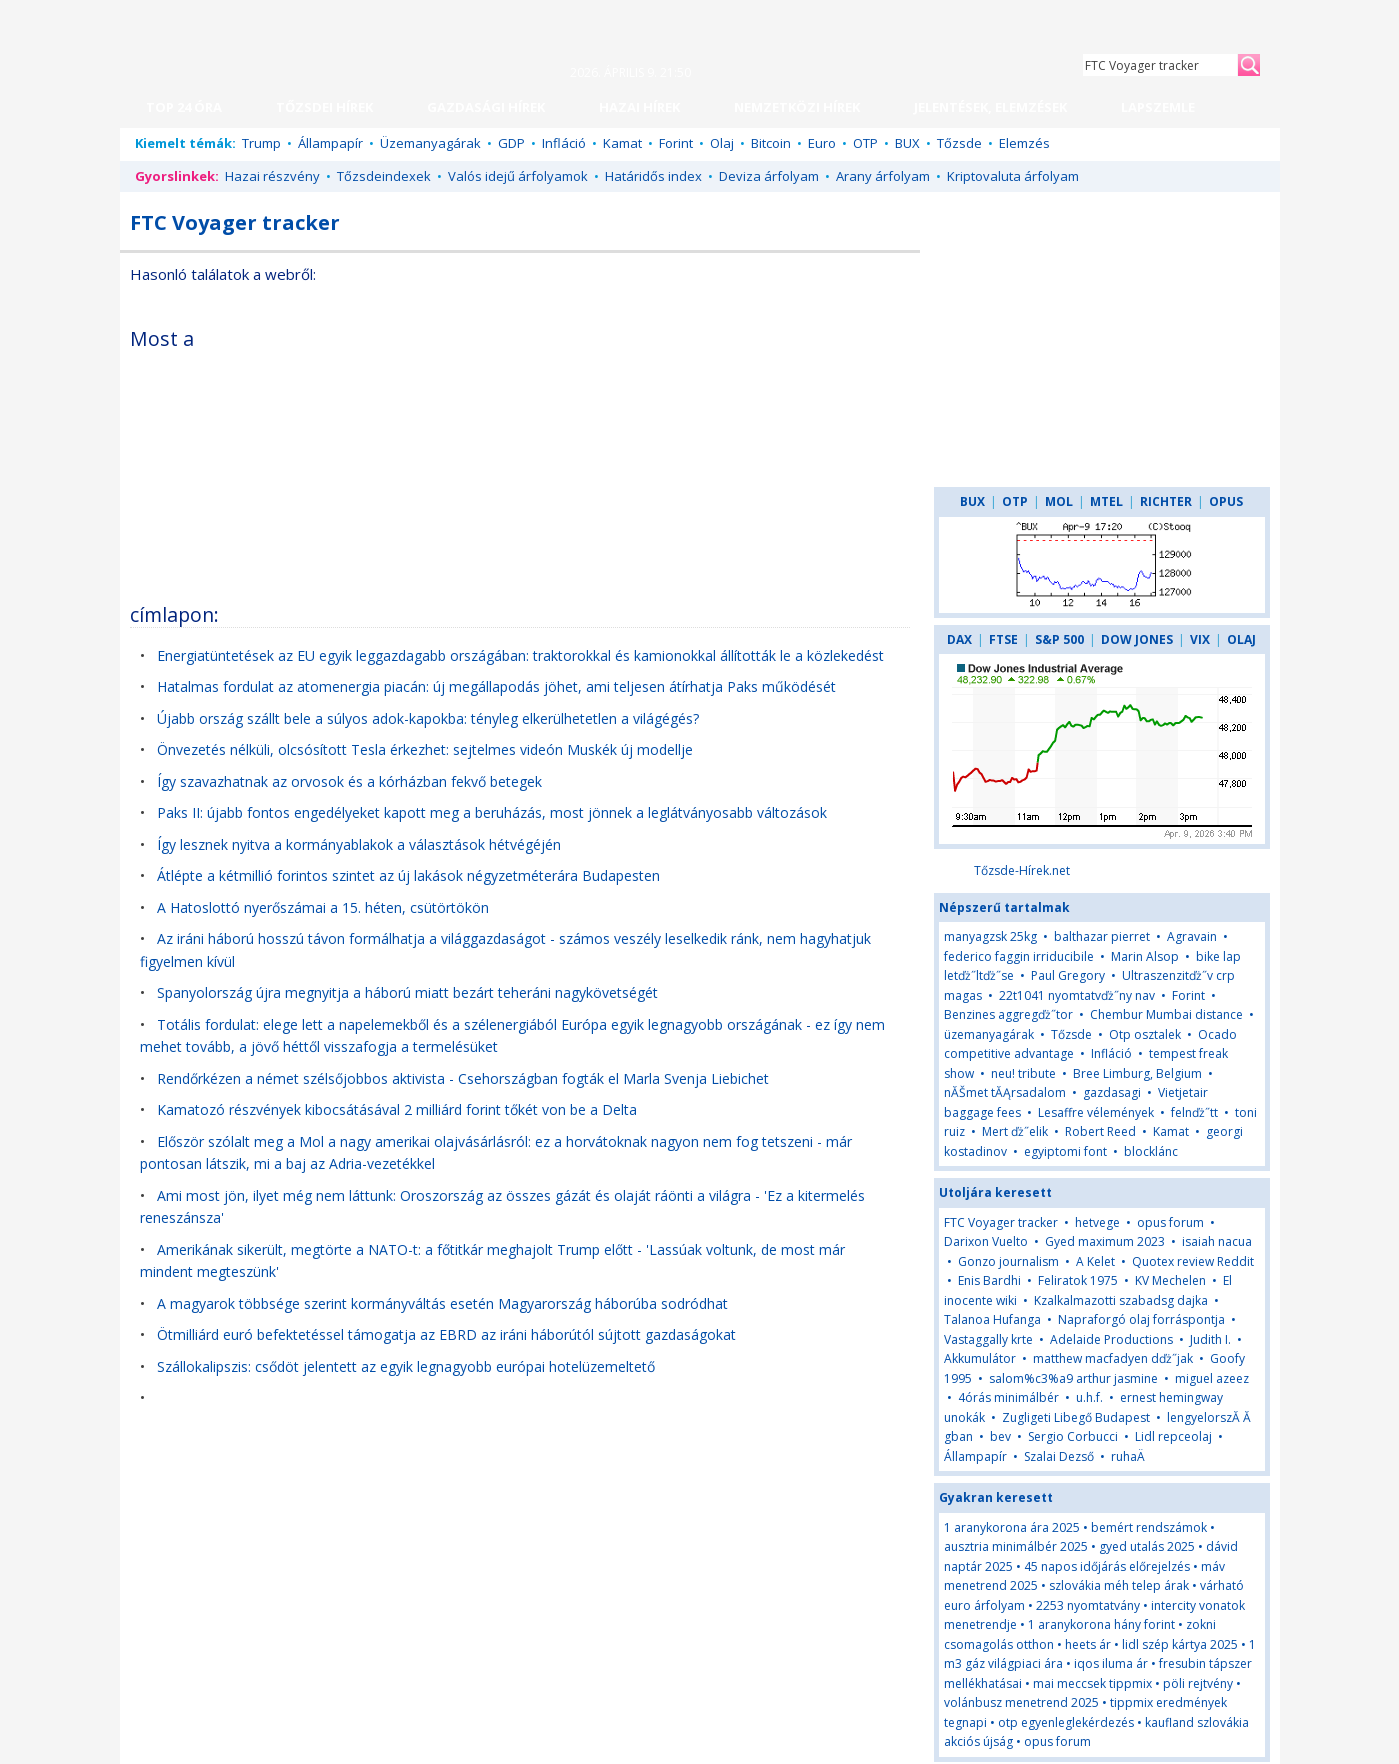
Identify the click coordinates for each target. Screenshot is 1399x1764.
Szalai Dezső (1059, 1456)
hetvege (1097, 1222)
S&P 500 (1059, 639)
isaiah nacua (1217, 1241)
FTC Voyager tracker (1001, 1222)
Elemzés (1024, 143)
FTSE (1003, 639)
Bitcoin (771, 143)
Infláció (564, 143)
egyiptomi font (1065, 1151)
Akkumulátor (980, 1358)
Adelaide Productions (1111, 1339)
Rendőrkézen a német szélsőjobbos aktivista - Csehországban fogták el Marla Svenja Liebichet (463, 1078)
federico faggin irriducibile (1019, 956)
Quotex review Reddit (1193, 1261)
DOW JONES (1137, 639)
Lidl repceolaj (1173, 1436)
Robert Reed (1100, 1131)
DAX (959, 639)
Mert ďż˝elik (1015, 1131)
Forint (676, 143)
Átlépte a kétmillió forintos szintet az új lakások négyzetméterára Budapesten (408, 875)
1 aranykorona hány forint (1101, 1624)
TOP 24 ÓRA (184, 107)
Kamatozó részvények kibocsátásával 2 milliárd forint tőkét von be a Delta (397, 1109)
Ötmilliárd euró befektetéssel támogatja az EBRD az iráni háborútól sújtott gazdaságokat (446, 1334)
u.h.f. (1089, 1397)
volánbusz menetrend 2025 (1021, 1702)
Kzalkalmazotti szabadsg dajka (1121, 1300)
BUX (907, 143)
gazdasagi (1112, 1092)
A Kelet (1095, 1261)
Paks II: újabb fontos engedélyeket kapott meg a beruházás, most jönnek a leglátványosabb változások (492, 812)
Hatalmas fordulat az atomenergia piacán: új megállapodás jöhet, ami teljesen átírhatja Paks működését (496, 686)
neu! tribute (1023, 1073)
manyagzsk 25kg (990, 936)
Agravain (1192, 936)
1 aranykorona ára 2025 (1012, 1527)
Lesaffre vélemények (1096, 1112)
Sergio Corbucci (1073, 1436)
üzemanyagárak (989, 1034)
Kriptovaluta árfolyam (1013, 176)
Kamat (622, 143)
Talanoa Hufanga (992, 1319)
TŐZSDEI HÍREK (324, 107)
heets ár (1088, 1644)
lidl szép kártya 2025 (1180, 1644)
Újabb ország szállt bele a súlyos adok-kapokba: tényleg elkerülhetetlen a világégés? (428, 718)
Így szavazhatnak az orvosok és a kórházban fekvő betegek (349, 781)
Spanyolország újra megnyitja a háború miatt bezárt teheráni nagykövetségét (407, 992)
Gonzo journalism (1008, 1261)
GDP (511, 143)
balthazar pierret (1102, 936)
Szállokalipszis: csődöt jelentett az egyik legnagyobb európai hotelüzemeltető (406, 1366)
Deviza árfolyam (769, 176)
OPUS (1226, 501)
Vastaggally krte (988, 1339)
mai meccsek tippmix (1092, 1683)
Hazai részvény (272, 176)
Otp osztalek (1145, 1034)
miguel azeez (1212, 1378)
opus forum (1170, 1222)
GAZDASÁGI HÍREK (486, 107)
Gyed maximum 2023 (1105, 1241)
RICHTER (1166, 501)
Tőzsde (959, 143)
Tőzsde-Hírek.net (1022, 870)
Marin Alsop (1145, 956)
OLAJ (1241, 639)
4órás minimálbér (1008, 1397)
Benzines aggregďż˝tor (1008, 1014)
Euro (822, 143)
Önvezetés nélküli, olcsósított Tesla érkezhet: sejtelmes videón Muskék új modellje (425, 749)
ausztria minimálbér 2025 (1016, 1546)
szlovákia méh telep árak (1119, 1585)
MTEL (1106, 501)
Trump (261, 143)
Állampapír (330, 143)
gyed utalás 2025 (1147, 1546)
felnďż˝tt (1194, 1112)
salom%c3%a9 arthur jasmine (1073, 1378)
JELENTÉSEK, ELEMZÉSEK (990, 107)
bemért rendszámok (1149, 1527)
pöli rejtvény (1198, 1683)
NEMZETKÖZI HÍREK (797, 107)
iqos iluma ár (1111, 1663)
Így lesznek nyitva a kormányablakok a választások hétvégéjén (359, 844)
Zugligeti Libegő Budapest (1076, 1417)
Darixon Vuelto (986, 1241)
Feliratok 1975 (1078, 1280)
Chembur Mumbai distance (1166, 1014)
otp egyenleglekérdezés (1066, 1722)
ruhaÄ (1133, 1456)
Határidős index (653, 176)
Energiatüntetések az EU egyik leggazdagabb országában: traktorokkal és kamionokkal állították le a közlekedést (520, 655)
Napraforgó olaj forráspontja (1141, 1319)
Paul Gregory (1068, 975)
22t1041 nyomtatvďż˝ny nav (1077, 995)
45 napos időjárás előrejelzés (1107, 1566)
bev (1000, 1436)
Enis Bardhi (989, 1280)
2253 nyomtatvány (1088, 1605)
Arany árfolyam (883, 176)
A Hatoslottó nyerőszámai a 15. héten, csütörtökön (323, 907)
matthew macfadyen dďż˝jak (1113, 1358)
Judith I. (1210, 1339)
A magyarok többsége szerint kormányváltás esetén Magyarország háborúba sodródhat (442, 1303)
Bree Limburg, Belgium (1137, 1073)
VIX (1200, 639)
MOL (1059, 501)
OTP (865, 143)
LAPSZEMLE (1158, 107)
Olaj (722, 143)
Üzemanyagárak (430, 143)
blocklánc (1151, 1151)
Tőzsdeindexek (384, 176)
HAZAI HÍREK (639, 107)
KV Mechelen (1170, 1280)
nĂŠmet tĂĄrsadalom (1005, 1092)
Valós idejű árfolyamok (518, 176)
